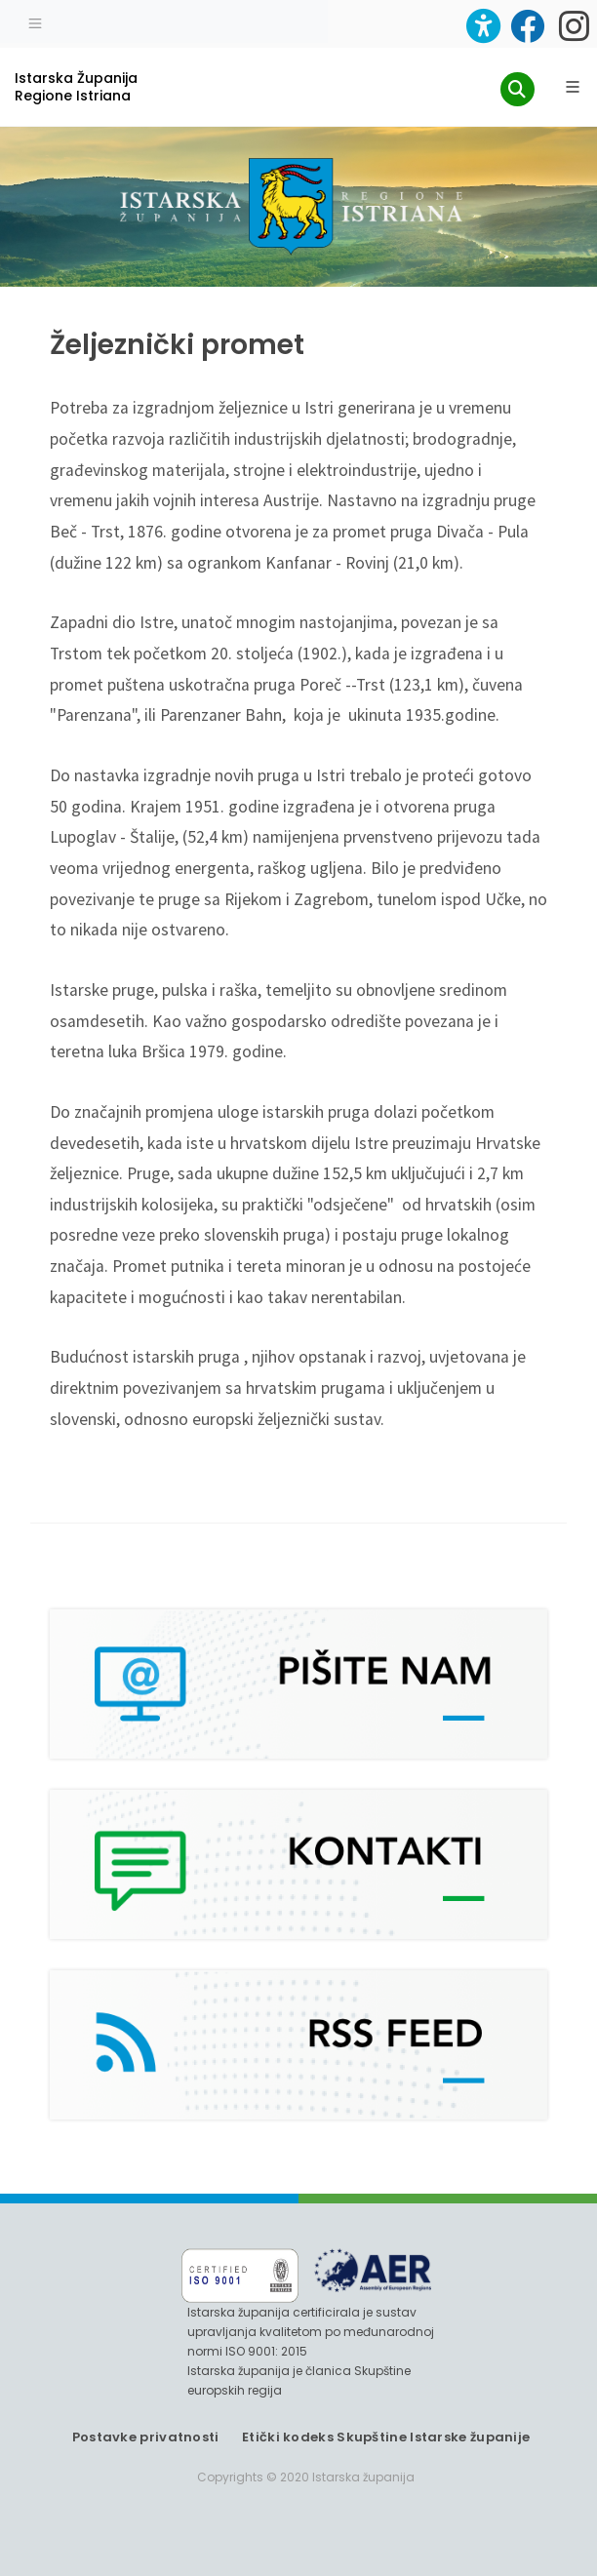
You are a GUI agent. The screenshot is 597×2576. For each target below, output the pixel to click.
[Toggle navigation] (35, 21)
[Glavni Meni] (572, 86)
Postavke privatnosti (145, 2437)
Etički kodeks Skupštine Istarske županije (386, 2437)
